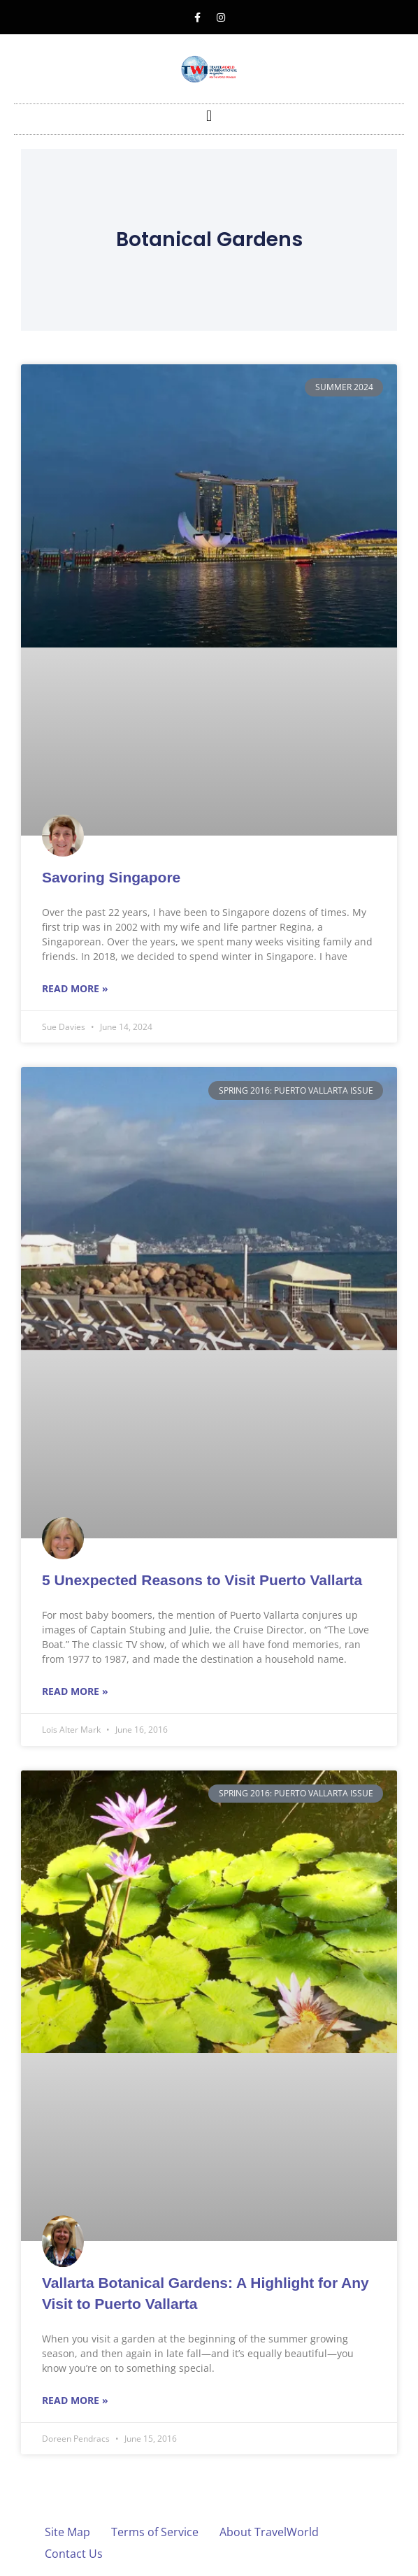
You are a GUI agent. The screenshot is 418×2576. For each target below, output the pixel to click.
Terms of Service (155, 2532)
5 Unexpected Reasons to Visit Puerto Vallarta (202, 1580)
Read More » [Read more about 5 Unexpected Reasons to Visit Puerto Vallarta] (75, 1691)
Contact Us (74, 2553)
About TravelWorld (269, 2532)
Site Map (67, 2532)
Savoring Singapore (111, 877)
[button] (208, 115)
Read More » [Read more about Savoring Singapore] (75, 988)
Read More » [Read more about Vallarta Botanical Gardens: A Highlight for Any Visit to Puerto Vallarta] (75, 2400)
